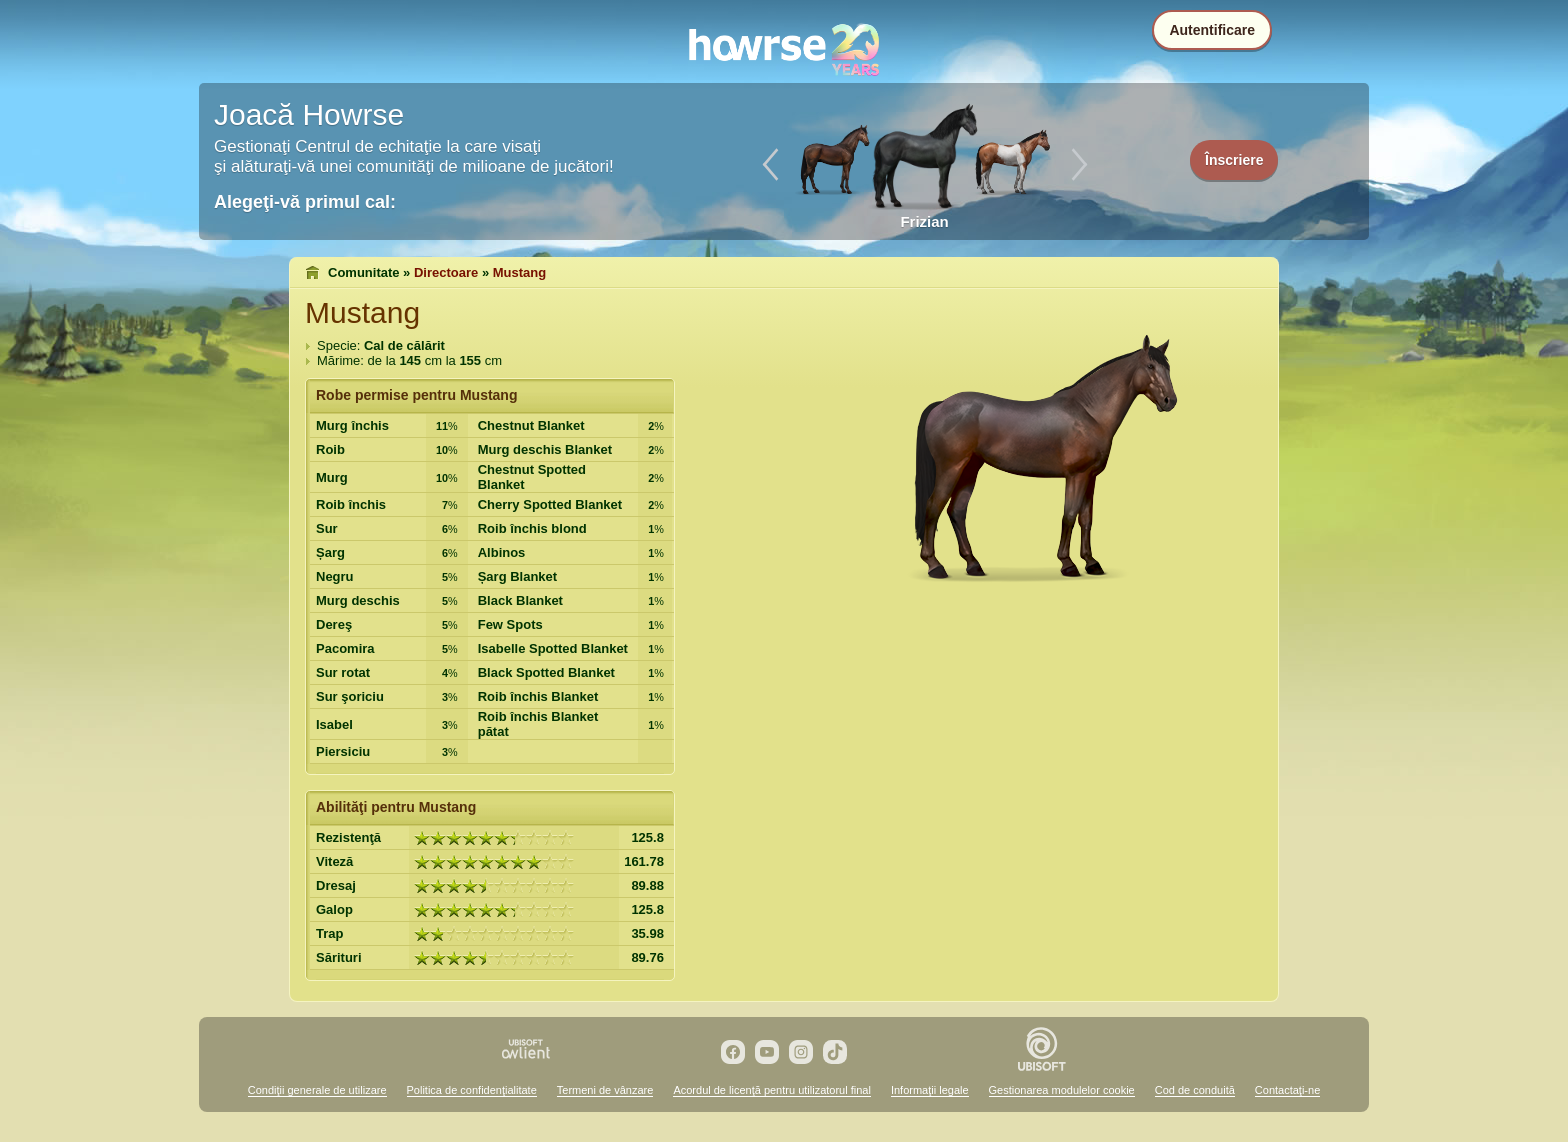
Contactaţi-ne (1287, 1090)
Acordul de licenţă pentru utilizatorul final (772, 1090)
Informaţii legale (930, 1090)
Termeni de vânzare (605, 1090)
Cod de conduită (1195, 1090)
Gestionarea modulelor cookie (1062, 1090)
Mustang (519, 272)
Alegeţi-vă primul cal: (305, 202)
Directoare (446, 272)
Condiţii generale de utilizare (317, 1090)
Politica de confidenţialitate (472, 1090)
